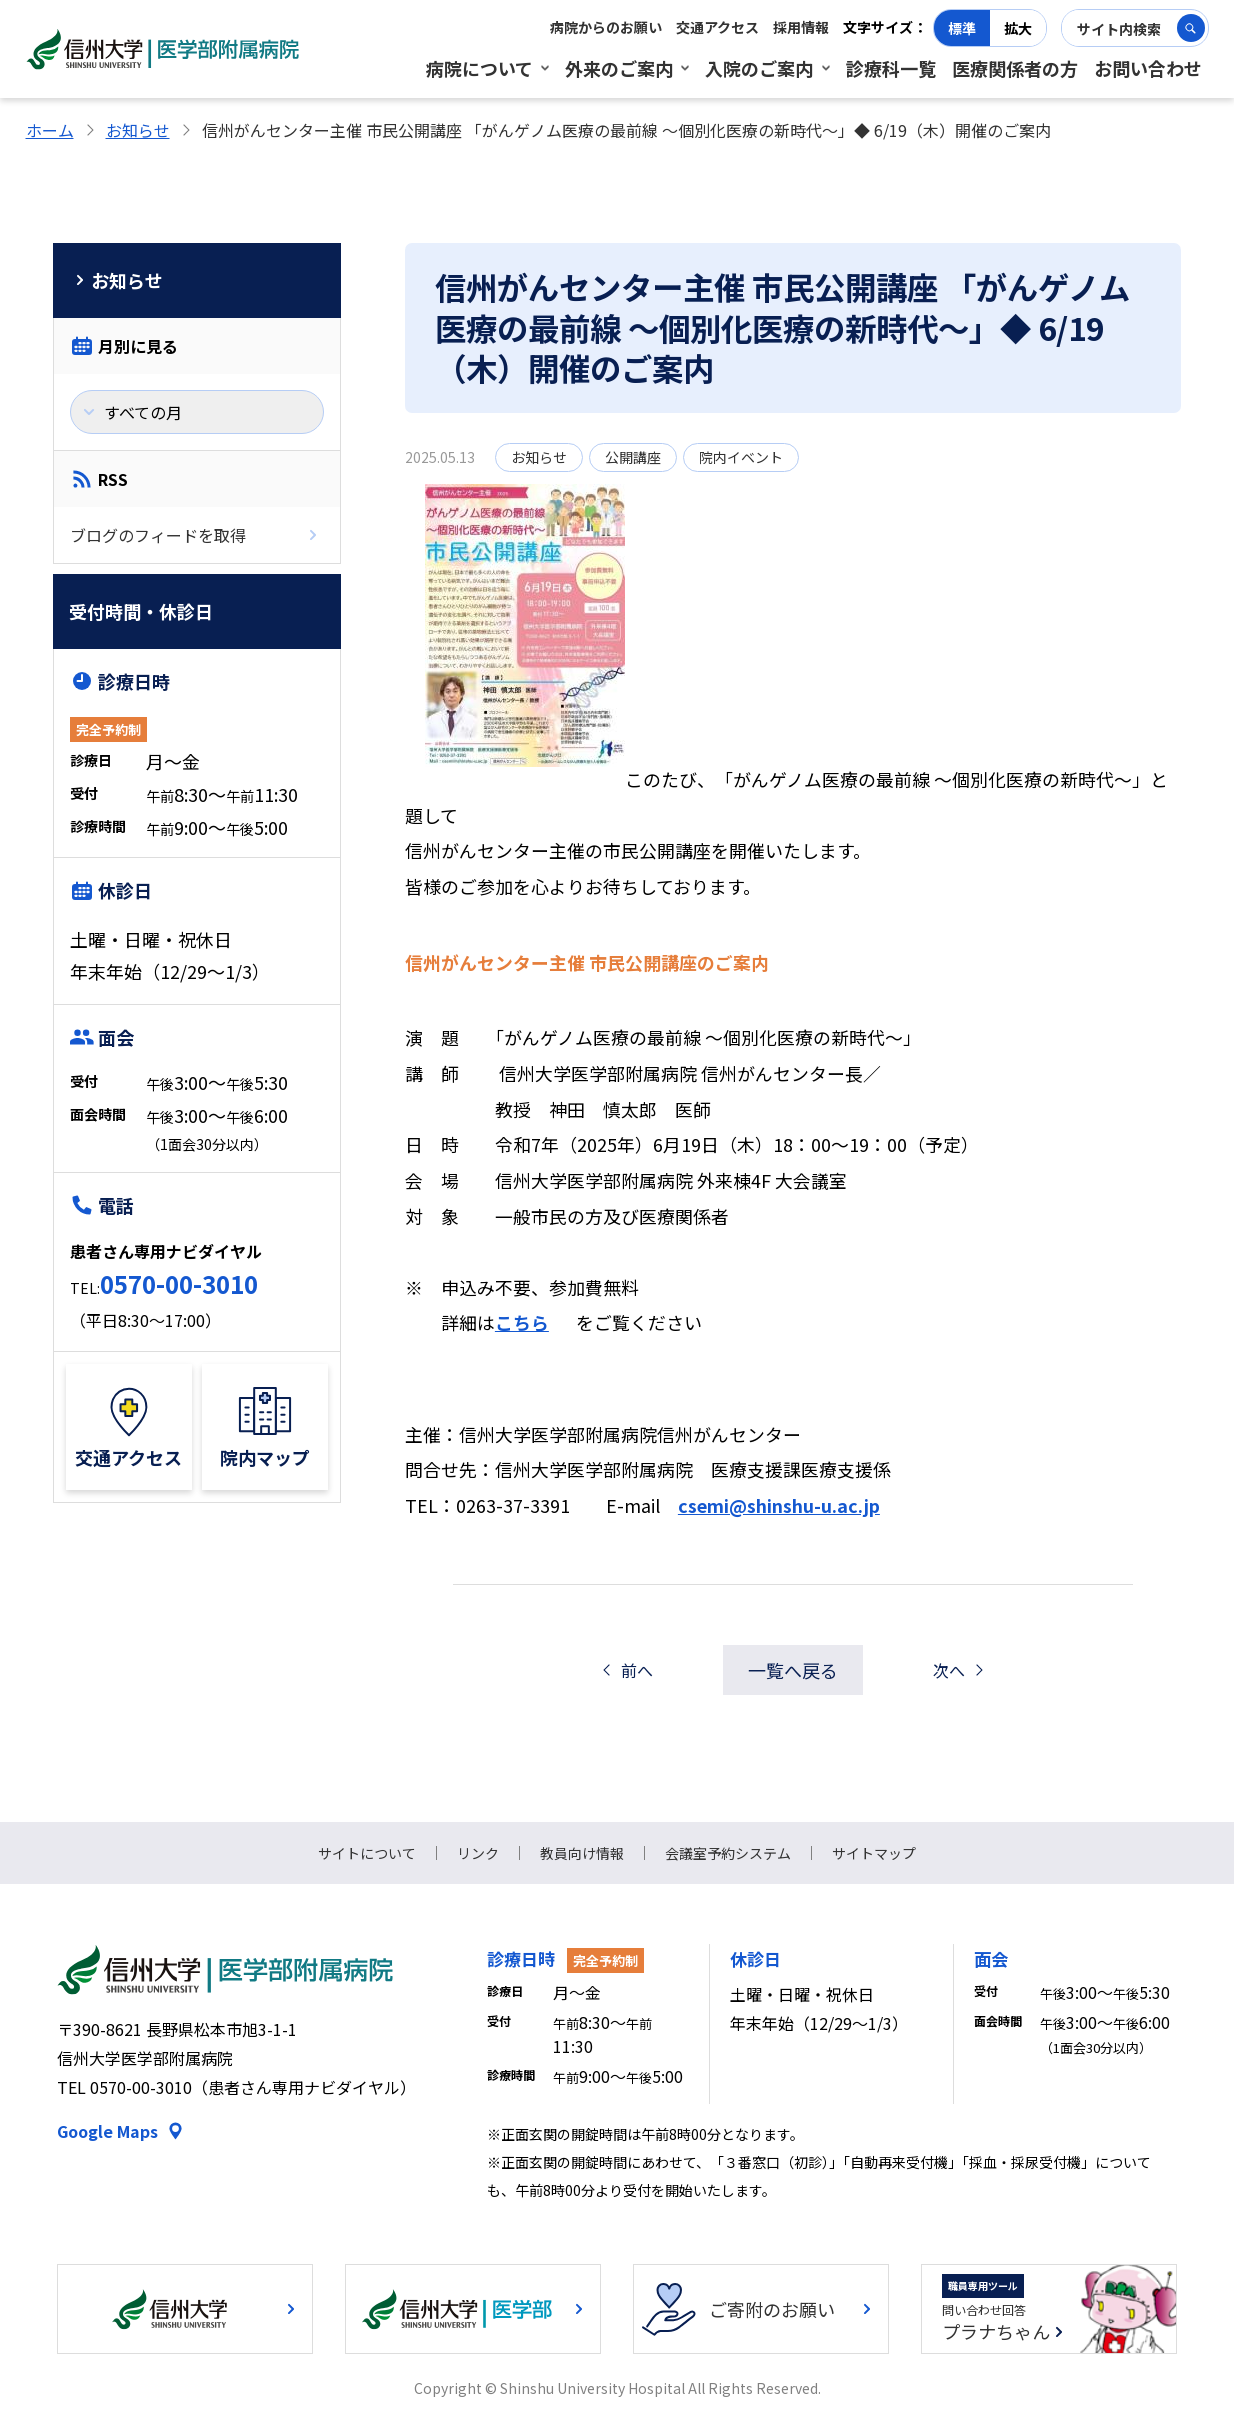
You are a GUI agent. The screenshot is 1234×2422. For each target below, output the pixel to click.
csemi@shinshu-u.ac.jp (779, 1505)
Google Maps (107, 2131)
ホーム (50, 130)
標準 (962, 28)
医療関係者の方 (1015, 68)
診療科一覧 (891, 68)
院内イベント (741, 457)
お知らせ (138, 130)
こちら (522, 1322)
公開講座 (633, 457)
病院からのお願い (606, 27)
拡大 (1018, 28)
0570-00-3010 (179, 1283)
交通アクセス (717, 27)
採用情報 (801, 27)
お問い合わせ (1148, 68)
